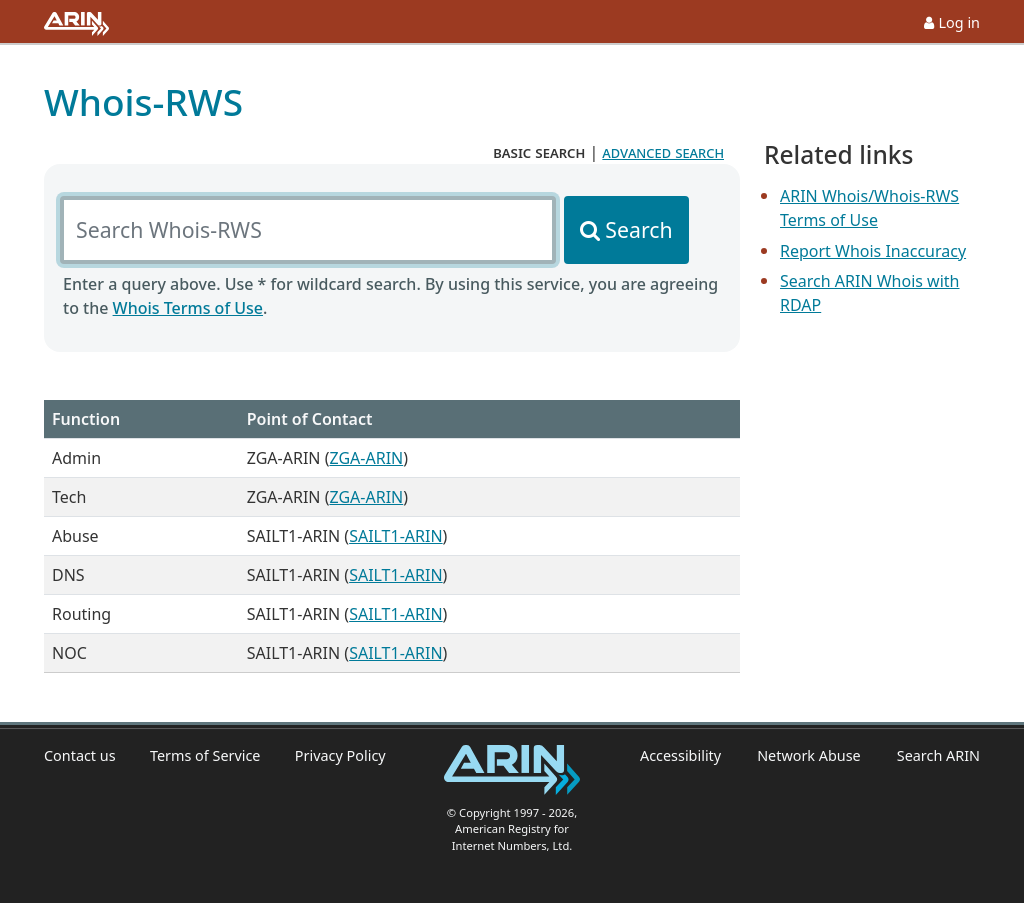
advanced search (663, 152)
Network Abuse (809, 755)
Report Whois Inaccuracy (873, 251)
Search (638, 229)
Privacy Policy (340, 755)
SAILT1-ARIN (395, 536)
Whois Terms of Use (188, 308)
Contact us (80, 755)
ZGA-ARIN (366, 458)
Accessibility (680, 755)
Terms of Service (205, 755)
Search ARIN (938, 755)
